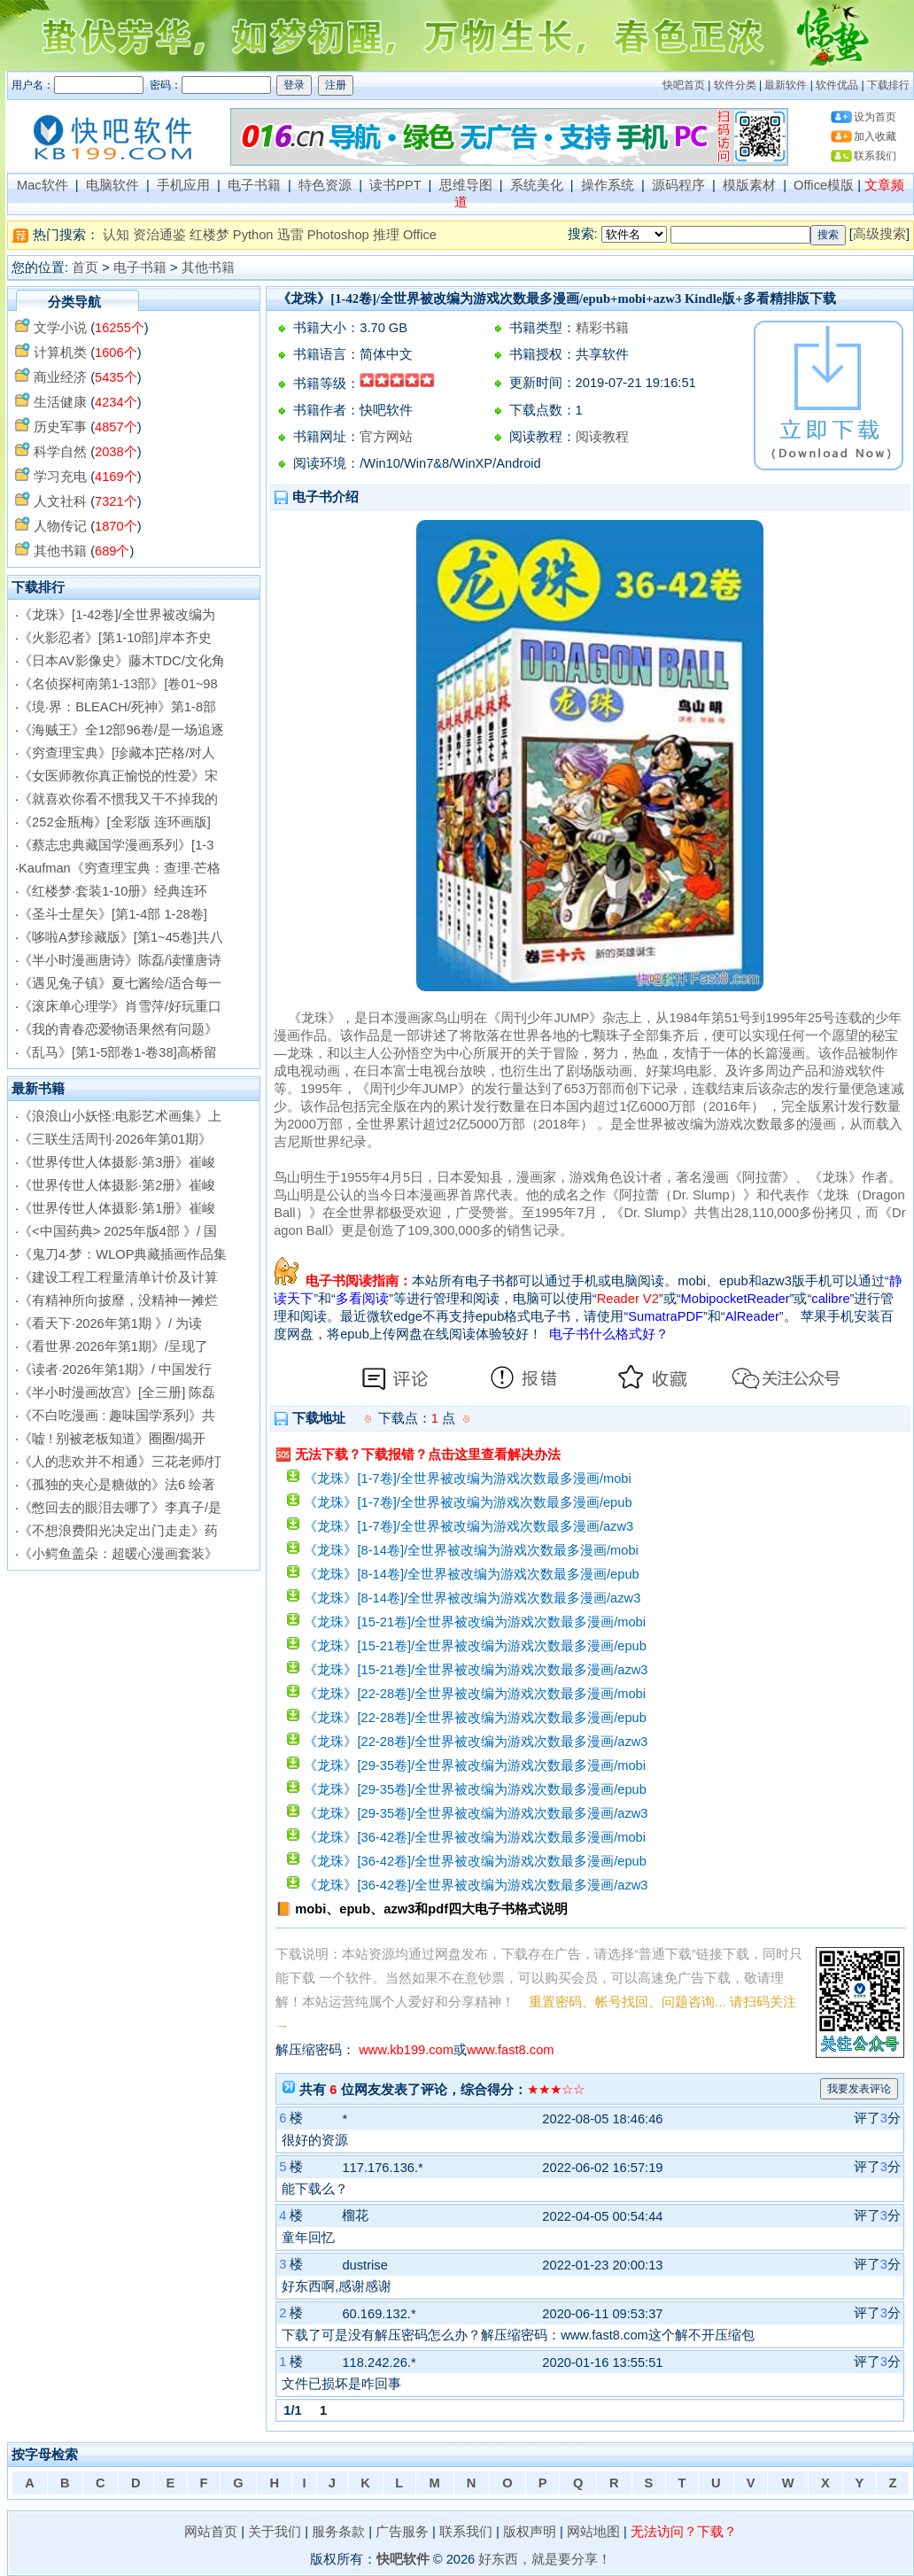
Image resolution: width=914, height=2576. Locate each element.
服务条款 (338, 2532)
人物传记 (60, 526)
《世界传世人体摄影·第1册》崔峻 (117, 1208)
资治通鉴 (159, 235)
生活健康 (60, 402)
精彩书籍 (602, 328)
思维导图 (465, 185)
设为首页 (875, 117)
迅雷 (290, 235)
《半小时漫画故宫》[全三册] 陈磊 (117, 1392)
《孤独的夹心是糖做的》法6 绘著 (117, 1485)
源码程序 (678, 185)
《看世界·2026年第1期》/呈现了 (113, 1346)
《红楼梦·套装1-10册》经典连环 (113, 891)
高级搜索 (879, 234)
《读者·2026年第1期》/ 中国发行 (115, 1369)
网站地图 (593, 2532)
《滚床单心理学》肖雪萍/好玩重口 (120, 1006)
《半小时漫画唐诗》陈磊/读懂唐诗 (120, 960)
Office (420, 235)
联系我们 (875, 156)
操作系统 (607, 185)
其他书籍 (208, 267)
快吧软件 (403, 2559)
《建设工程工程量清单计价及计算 (118, 1277)
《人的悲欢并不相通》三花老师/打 (120, 1462)
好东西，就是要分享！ (544, 2559)
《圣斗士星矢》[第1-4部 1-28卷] (113, 914)
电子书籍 (254, 185)
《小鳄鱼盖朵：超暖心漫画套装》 (118, 1554)
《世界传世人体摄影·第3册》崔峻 (117, 1162)
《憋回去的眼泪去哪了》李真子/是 (120, 1508)
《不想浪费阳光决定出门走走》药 (118, 1531)
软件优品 (837, 85)
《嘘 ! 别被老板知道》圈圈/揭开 (112, 1439)
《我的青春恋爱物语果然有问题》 (118, 1029)
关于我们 (274, 2532)
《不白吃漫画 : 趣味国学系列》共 (117, 1415)
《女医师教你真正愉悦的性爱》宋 (118, 776)
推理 (386, 235)
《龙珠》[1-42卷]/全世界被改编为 (117, 615)
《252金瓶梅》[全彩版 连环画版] (115, 822)
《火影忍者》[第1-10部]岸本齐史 (115, 638)
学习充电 (60, 476)
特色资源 (325, 185)
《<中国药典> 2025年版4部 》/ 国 (118, 1231)
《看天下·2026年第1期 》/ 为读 (110, 1323)
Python (253, 235)
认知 (116, 235)
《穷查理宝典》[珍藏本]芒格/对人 (117, 753)
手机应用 (183, 185)
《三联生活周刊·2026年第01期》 (115, 1139)
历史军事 (60, 427)
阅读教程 (602, 437)
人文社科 (60, 501)
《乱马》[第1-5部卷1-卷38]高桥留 (118, 1052)
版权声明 (529, 2532)
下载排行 (888, 85)
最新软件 (785, 85)
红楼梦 (209, 235)
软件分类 (735, 85)
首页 (85, 267)
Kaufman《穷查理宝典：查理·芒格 (120, 868)
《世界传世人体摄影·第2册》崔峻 (117, 1185)
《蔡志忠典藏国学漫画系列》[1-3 (116, 845)
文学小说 (60, 328)
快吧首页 (683, 85)
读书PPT (395, 185)
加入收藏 (875, 136)
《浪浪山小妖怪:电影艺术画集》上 (120, 1116)
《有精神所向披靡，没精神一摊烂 (118, 1300)
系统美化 (536, 185)
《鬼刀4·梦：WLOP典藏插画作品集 (123, 1254)
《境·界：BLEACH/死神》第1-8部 (117, 707)
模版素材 (749, 185)
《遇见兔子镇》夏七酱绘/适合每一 (120, 983)
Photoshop (338, 235)
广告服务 (402, 2532)
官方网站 (386, 437)
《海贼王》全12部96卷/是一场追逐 (121, 730)
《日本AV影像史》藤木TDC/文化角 (122, 661)
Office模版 (824, 185)
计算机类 (60, 352)
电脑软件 (112, 185)
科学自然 (60, 452)
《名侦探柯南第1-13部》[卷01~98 (118, 684)
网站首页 (210, 2532)
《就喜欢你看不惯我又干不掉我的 (118, 799)
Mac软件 (42, 185)
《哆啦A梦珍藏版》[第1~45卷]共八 (121, 937)
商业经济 (60, 377)
